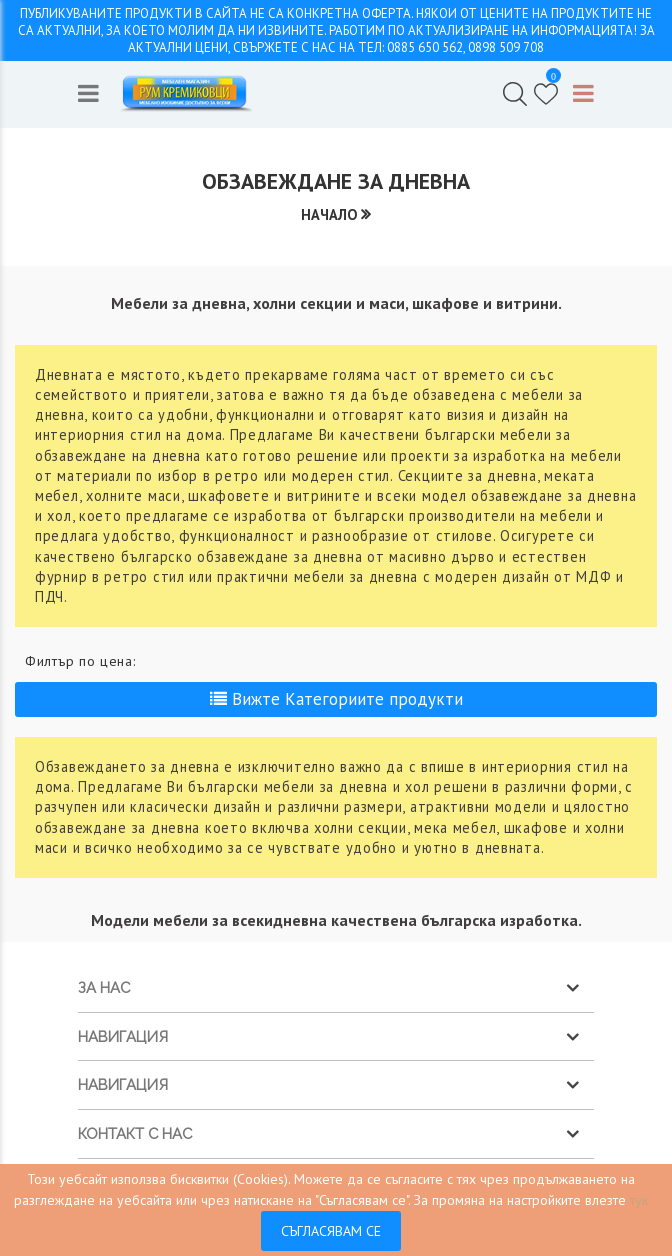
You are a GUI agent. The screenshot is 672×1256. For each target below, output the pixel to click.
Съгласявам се (331, 1231)
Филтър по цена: (80, 661)
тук (639, 1200)
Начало (329, 214)
